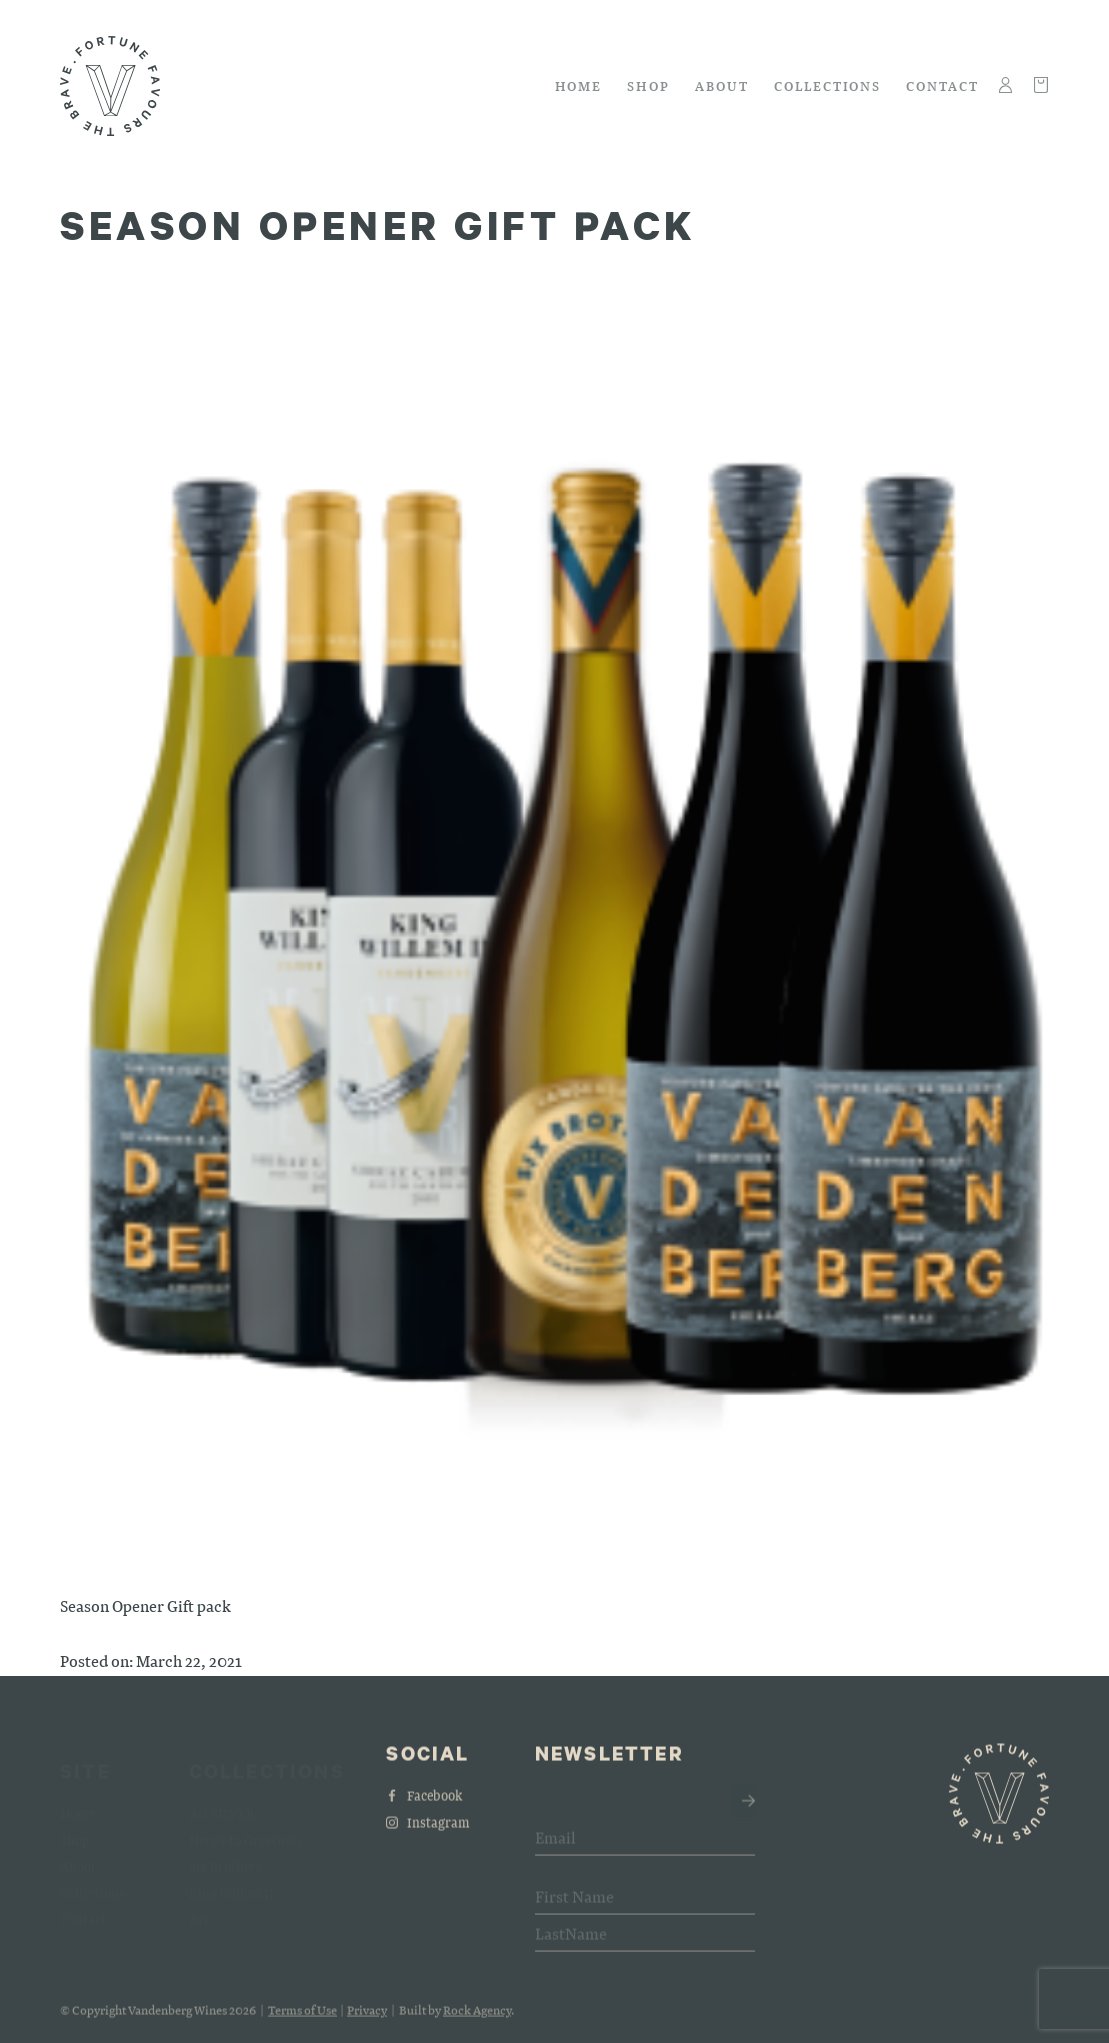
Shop (648, 85)
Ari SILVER (222, 1803)
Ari (198, 1909)
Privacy (367, 2018)
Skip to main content (60, 26)
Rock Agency (477, 2018)
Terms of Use (302, 2018)
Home (579, 85)
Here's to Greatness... (252, 1829)
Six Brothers (225, 1856)
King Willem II (231, 1882)
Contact (942, 85)
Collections (827, 85)
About (722, 85)
